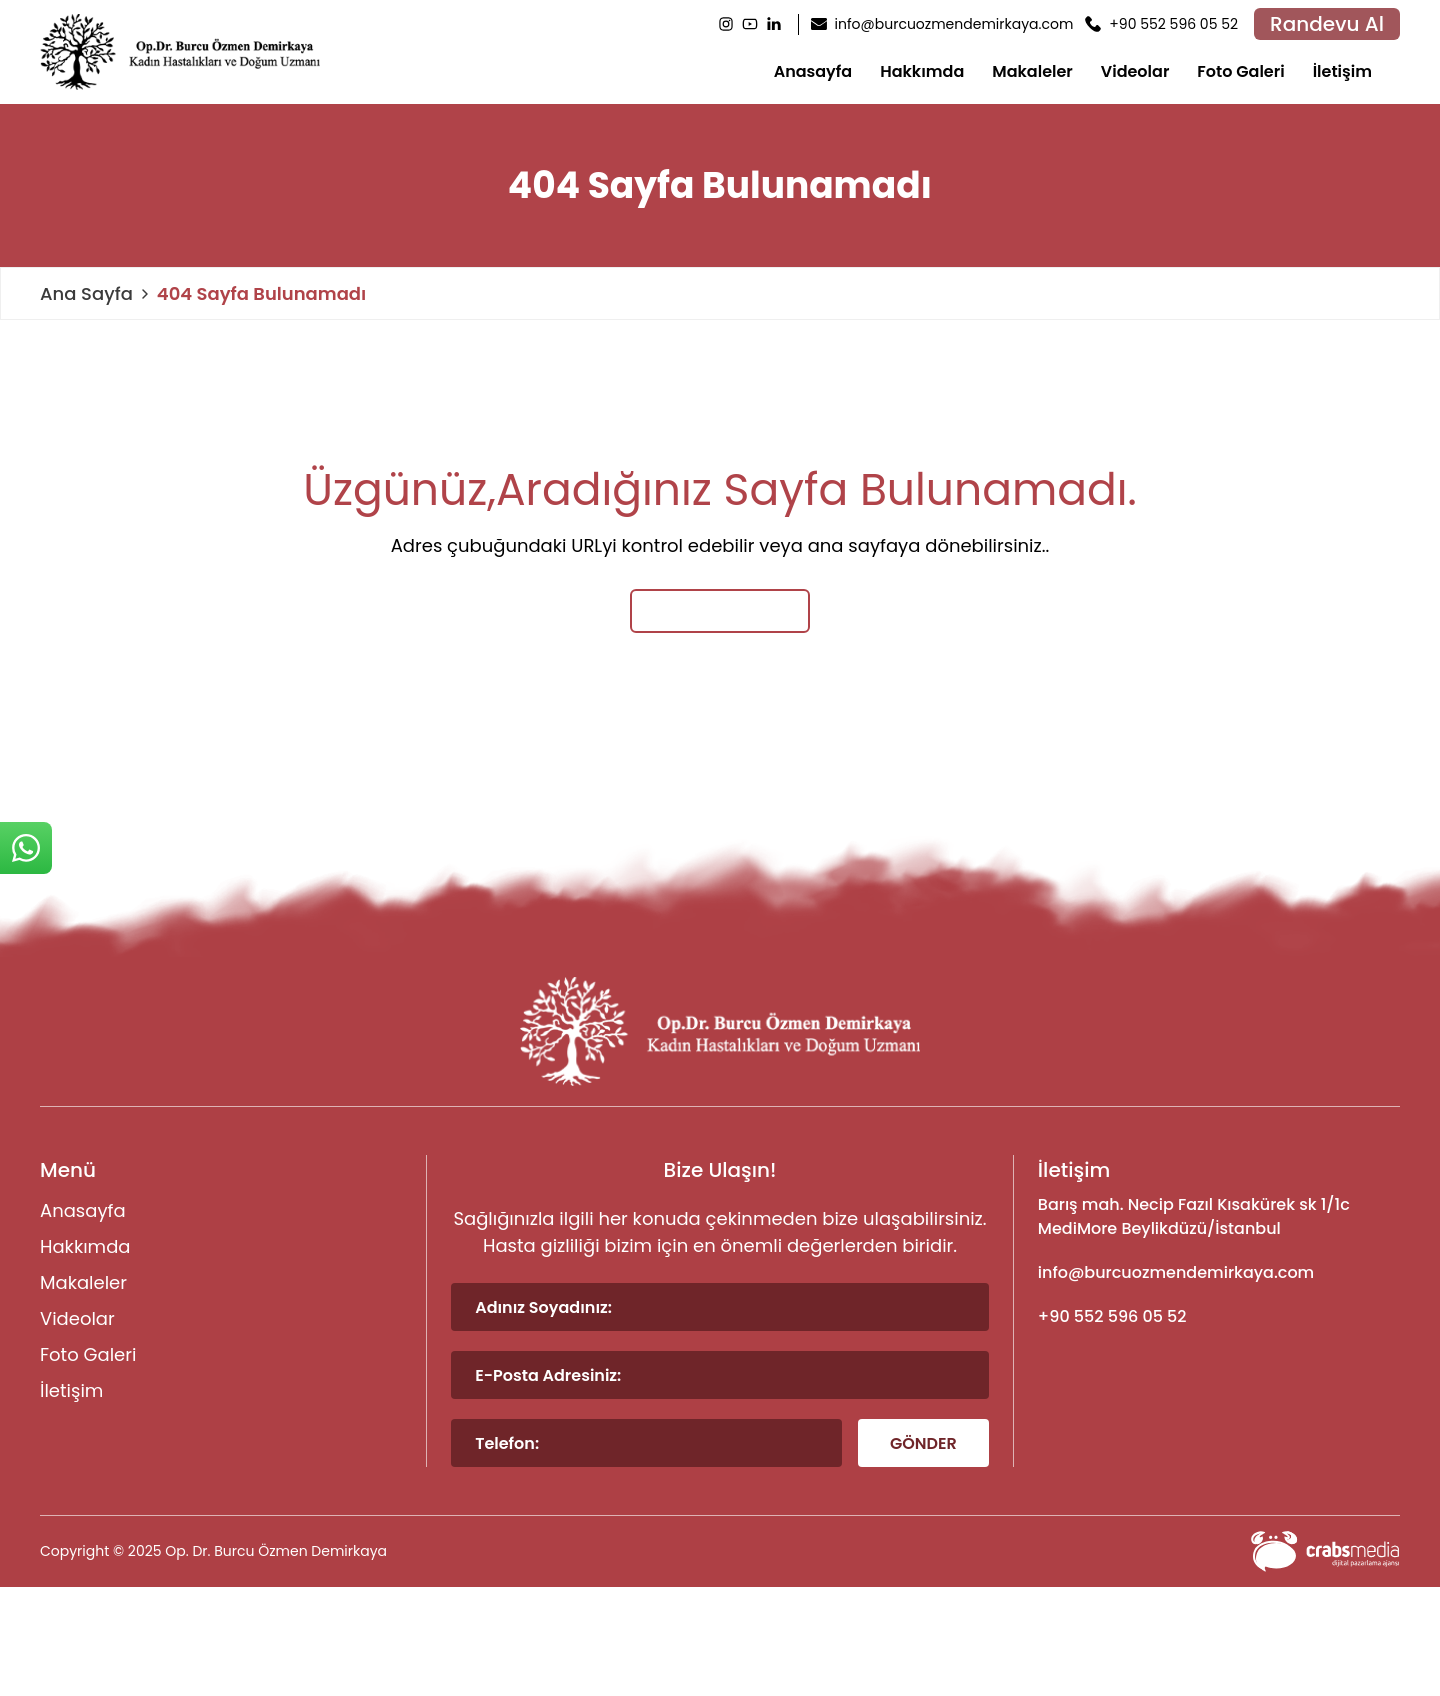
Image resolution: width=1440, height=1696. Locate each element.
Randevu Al (1327, 24)
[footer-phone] (1219, 1317)
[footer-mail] (1219, 1273)
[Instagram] (726, 24)
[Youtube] (750, 24)
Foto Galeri (1240, 71)
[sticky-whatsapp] (26, 848)
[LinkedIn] (774, 24)
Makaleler (1032, 71)
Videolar (1135, 71)
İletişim (1342, 71)
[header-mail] (942, 24)
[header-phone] (1161, 24)
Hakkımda (922, 71)
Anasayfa (813, 71)
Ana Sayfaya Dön (720, 610)
